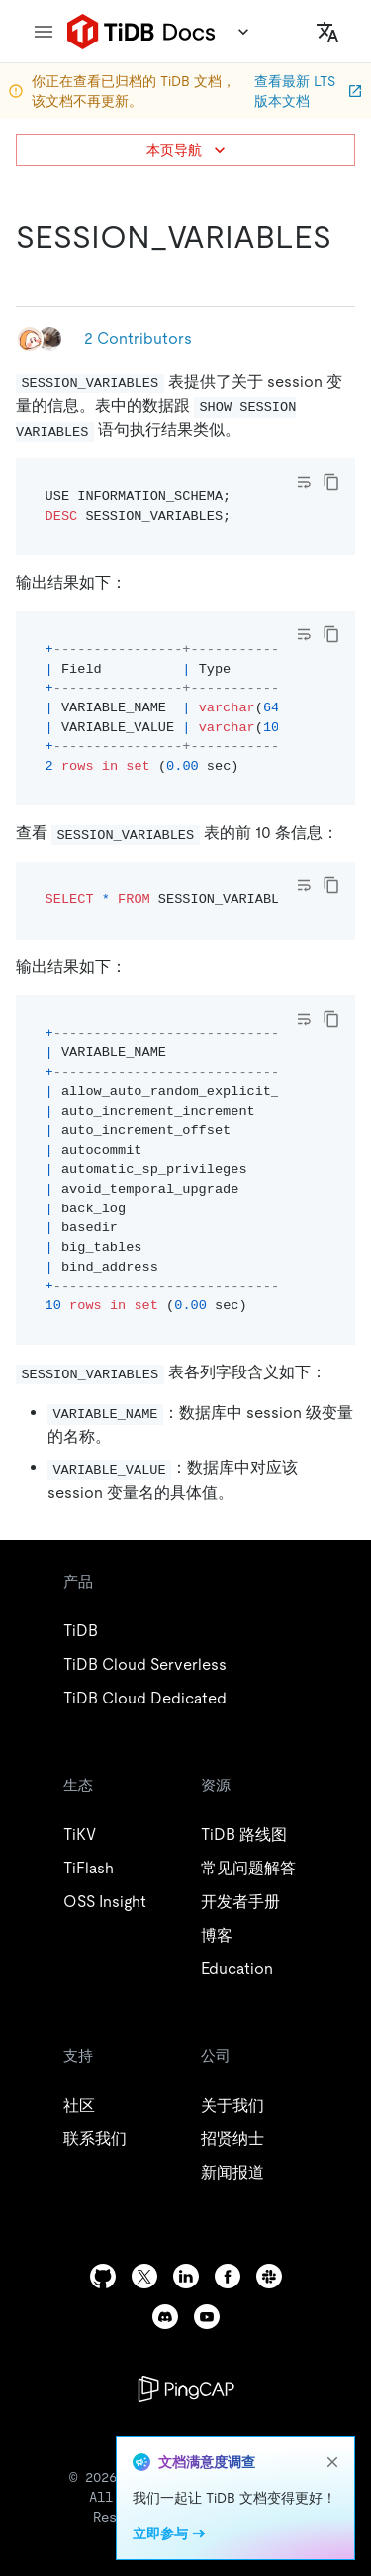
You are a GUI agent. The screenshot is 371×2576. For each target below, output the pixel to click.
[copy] (331, 482)
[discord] (165, 2316)
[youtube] (207, 2316)
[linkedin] (186, 2276)
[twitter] (144, 2276)
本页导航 (188, 150)
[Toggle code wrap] (304, 482)
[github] (103, 2276)
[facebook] (227, 2276)
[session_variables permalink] (32, 276)
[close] (332, 2462)
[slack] (269, 2276)
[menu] (43, 31)
